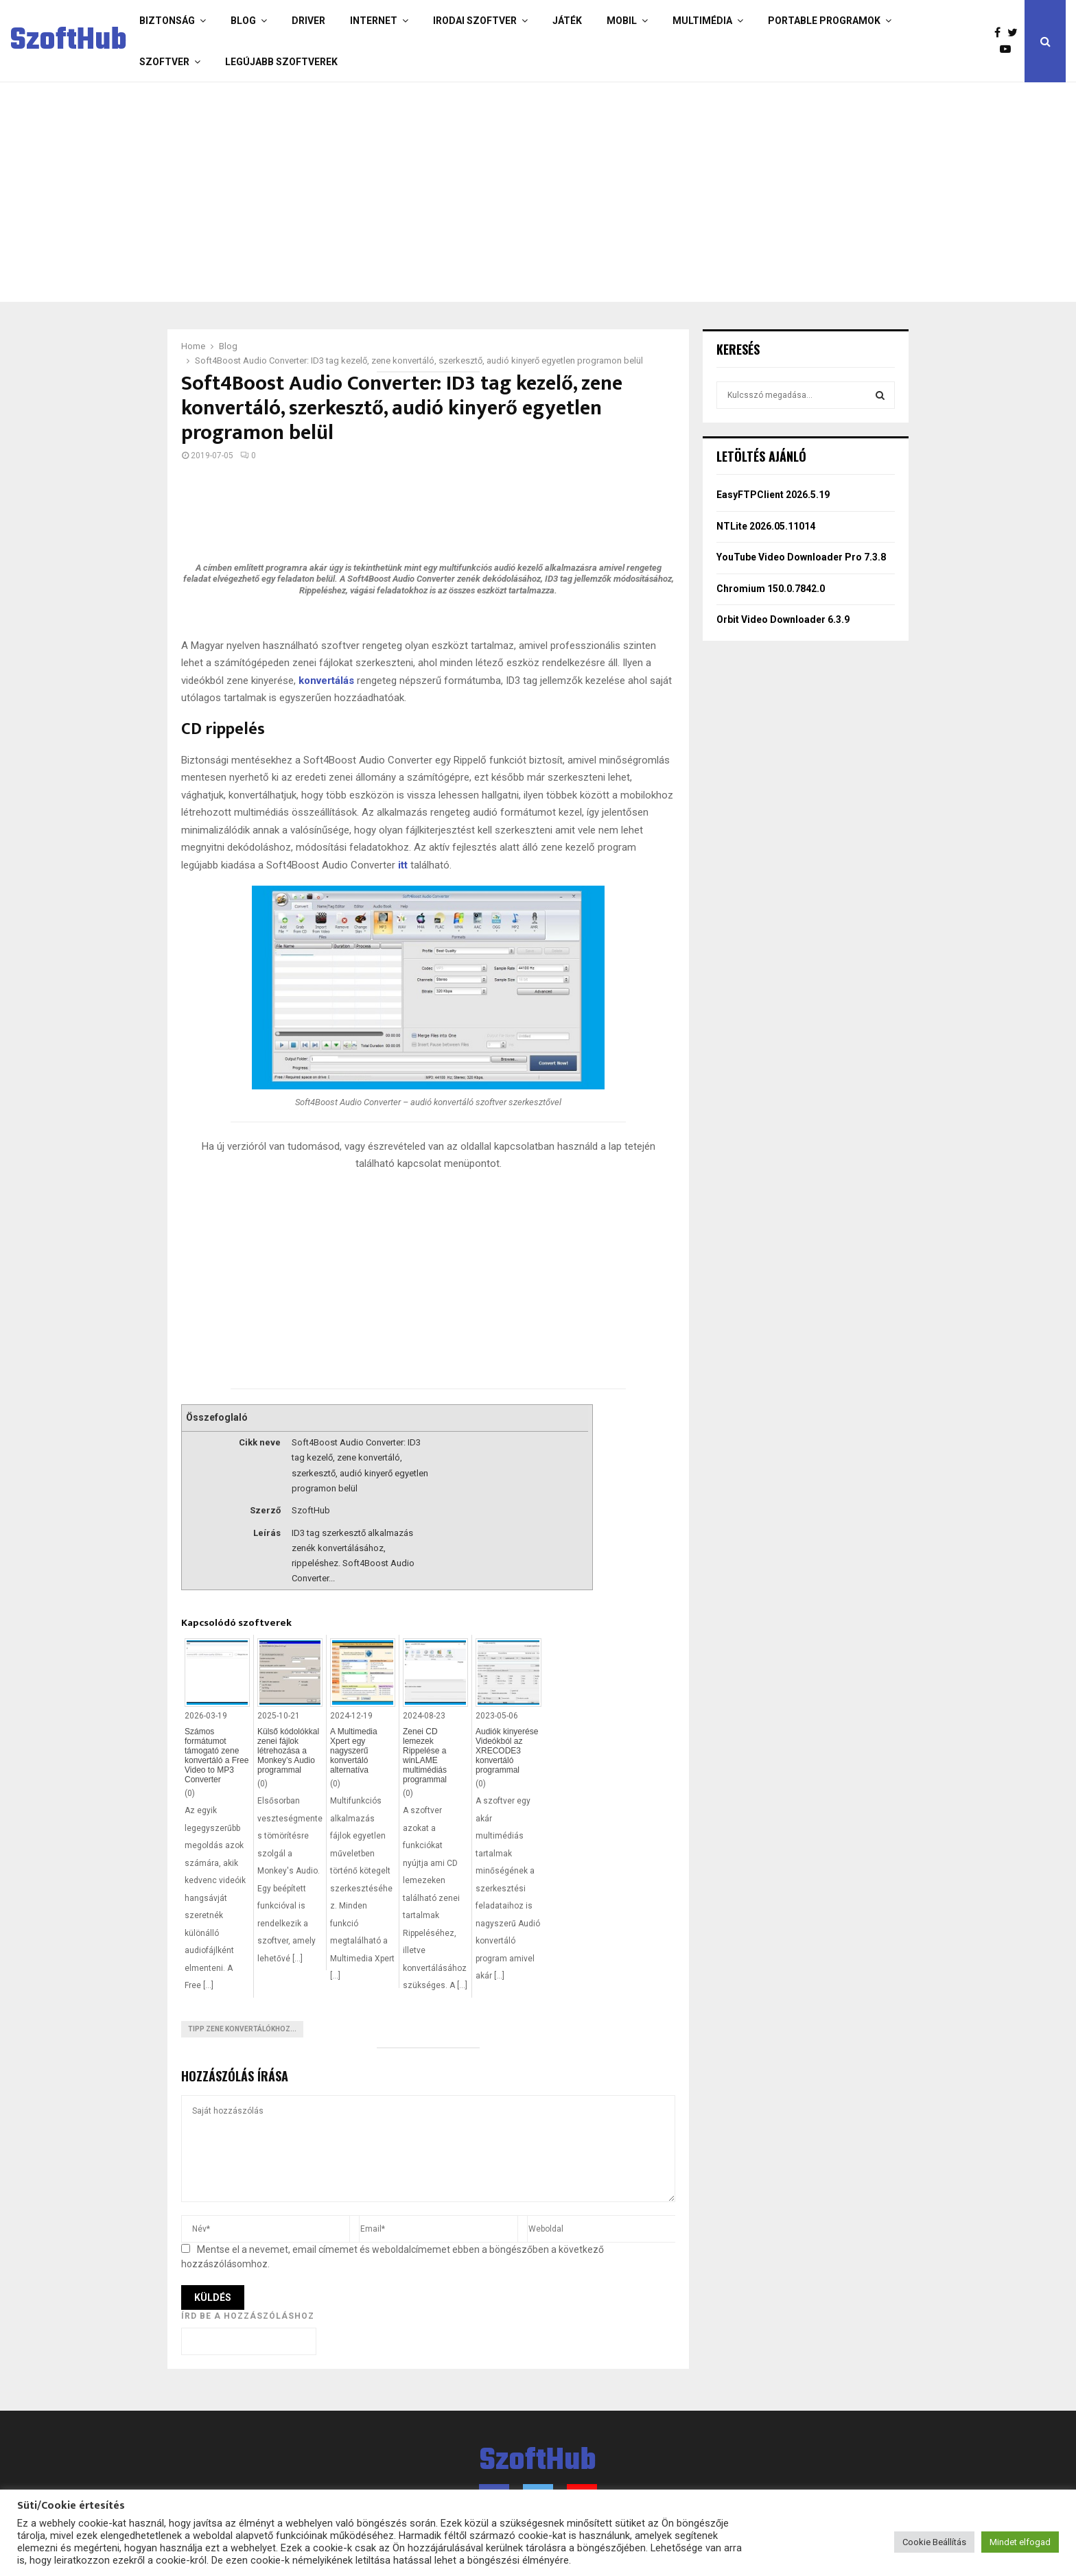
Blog (243, 20)
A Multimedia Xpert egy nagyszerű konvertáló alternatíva (353, 1751)
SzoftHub (68, 41)
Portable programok (824, 20)
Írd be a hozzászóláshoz (247, 2316)
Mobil (622, 20)
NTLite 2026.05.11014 (765, 526)
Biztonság (167, 20)
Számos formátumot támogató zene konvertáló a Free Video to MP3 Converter (216, 1755)
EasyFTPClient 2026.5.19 (773, 494)
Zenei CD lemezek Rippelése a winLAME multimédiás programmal (425, 1755)
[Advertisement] (483, 192)
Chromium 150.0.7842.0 (770, 588)
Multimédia (702, 20)
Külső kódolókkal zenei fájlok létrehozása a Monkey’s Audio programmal (288, 1751)
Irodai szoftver (475, 20)
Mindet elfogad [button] (1020, 2542)
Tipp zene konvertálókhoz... (242, 2029)
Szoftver (164, 61)
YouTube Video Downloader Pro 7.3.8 (801, 557)
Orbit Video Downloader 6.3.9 (783, 619)
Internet (373, 20)
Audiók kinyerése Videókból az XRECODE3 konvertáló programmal (507, 1751)
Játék (567, 20)
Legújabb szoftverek (281, 61)
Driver (308, 20)
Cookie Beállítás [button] (934, 2542)
